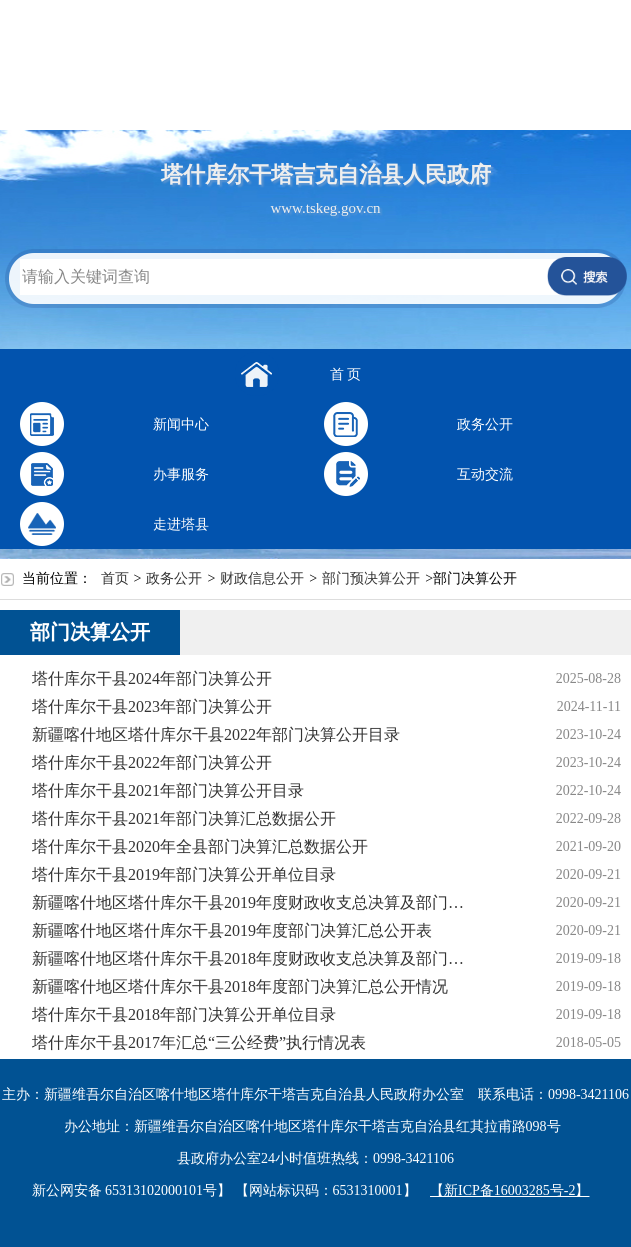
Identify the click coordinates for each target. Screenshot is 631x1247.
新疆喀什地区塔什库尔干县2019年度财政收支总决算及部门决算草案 (254, 902)
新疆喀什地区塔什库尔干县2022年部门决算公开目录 (216, 734)
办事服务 (181, 474)
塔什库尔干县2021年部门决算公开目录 (168, 790)
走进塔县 (181, 524)
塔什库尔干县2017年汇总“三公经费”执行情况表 (199, 1042)
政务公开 (485, 424)
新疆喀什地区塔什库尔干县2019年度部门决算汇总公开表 (232, 930)
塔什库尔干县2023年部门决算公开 (152, 706)
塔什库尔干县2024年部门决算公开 (152, 678)
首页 (115, 578)
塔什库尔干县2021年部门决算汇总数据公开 (184, 818)
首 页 (346, 374)
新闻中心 (181, 424)
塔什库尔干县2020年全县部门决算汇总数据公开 (200, 846)
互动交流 (485, 474)
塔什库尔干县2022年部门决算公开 (152, 762)
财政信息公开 (262, 578)
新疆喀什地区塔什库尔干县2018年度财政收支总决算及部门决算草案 (254, 958)
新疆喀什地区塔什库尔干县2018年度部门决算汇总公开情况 (240, 986)
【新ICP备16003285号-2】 (509, 1190)
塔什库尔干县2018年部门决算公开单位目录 (184, 1014)
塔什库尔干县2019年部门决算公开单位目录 (184, 874)
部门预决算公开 (371, 578)
